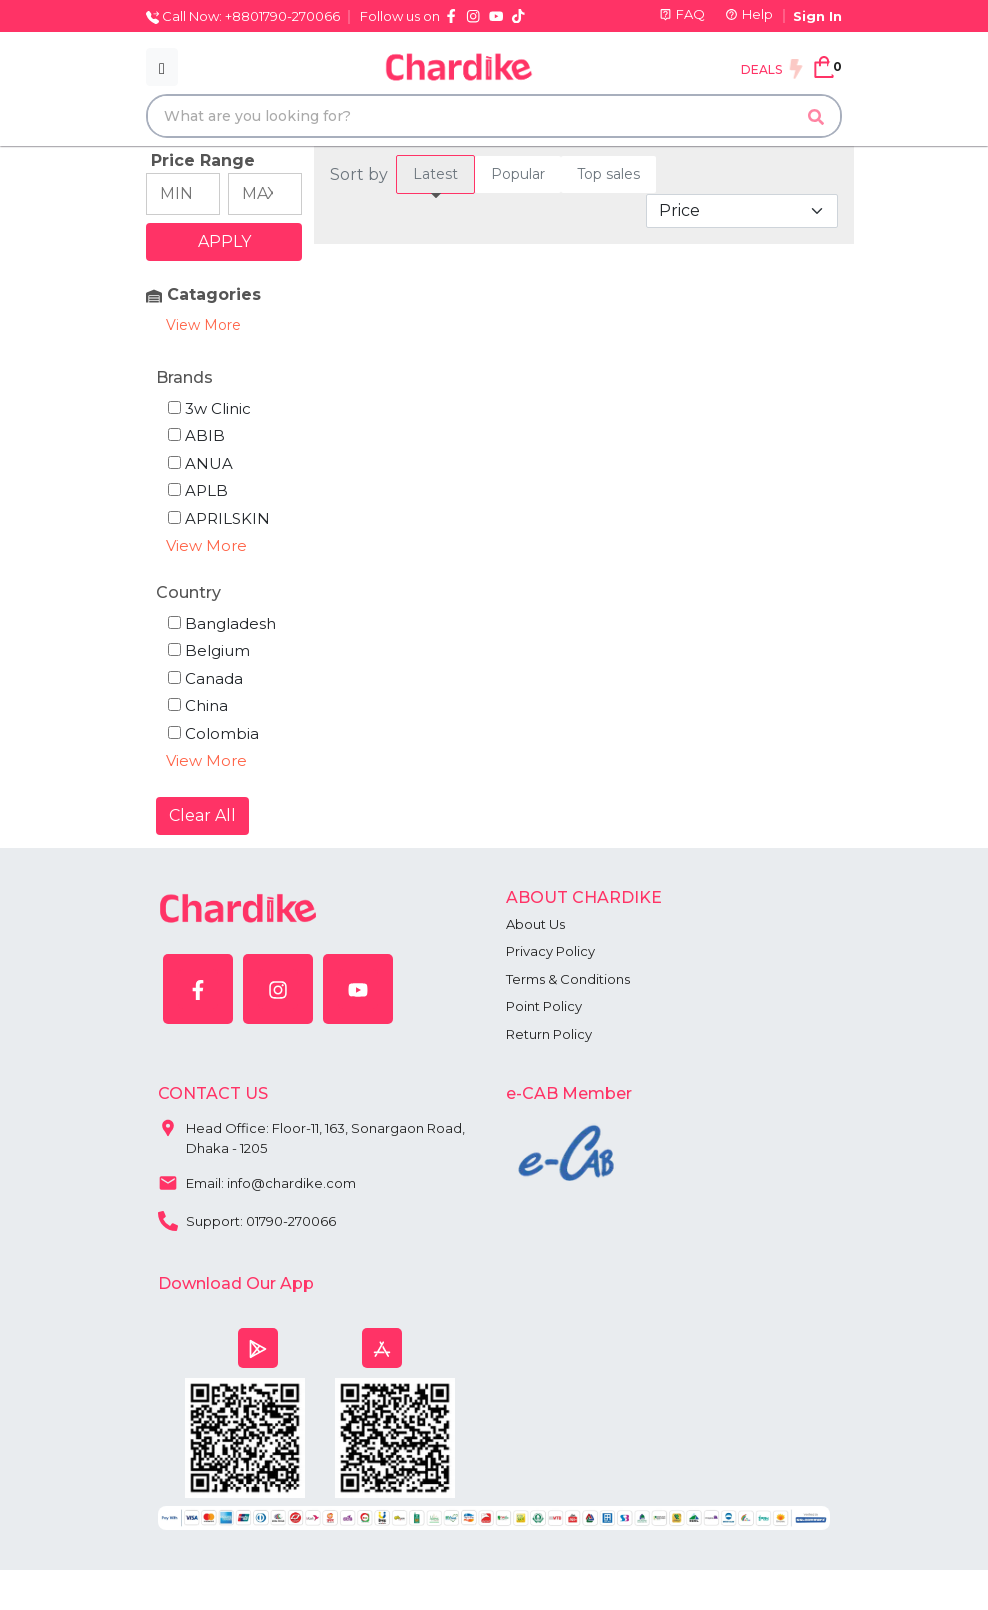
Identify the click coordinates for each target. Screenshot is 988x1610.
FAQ (682, 14)
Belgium (209, 650)
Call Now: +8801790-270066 (243, 16)
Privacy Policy (550, 951)
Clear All (202, 815)
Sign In (817, 16)
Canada (205, 678)
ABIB (196, 435)
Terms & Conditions (568, 979)
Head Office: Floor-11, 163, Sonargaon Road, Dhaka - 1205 (311, 1133)
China (198, 705)
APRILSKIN (219, 518)
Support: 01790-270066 (247, 1219)
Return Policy (549, 1034)
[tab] (435, 174)
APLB (198, 490)
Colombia (213, 733)
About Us (535, 924)
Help (749, 14)
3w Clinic (209, 408)
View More (203, 325)
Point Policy (544, 1006)
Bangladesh (222, 623)
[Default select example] (742, 211)
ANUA (200, 463)
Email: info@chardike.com (257, 1181)
